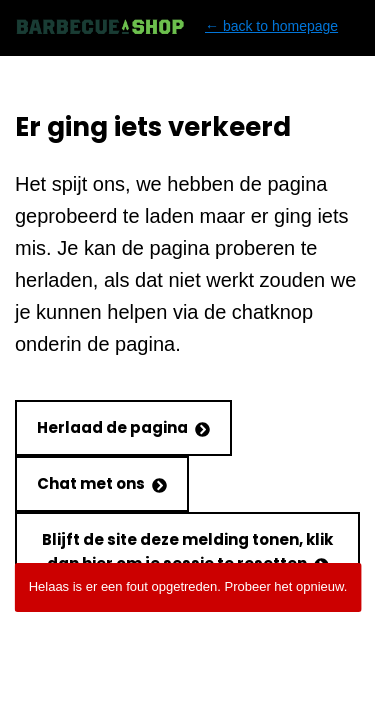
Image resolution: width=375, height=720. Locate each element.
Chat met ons (102, 483)
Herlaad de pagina (123, 427)
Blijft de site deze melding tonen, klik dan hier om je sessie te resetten (187, 551)
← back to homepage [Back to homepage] (176, 26)
